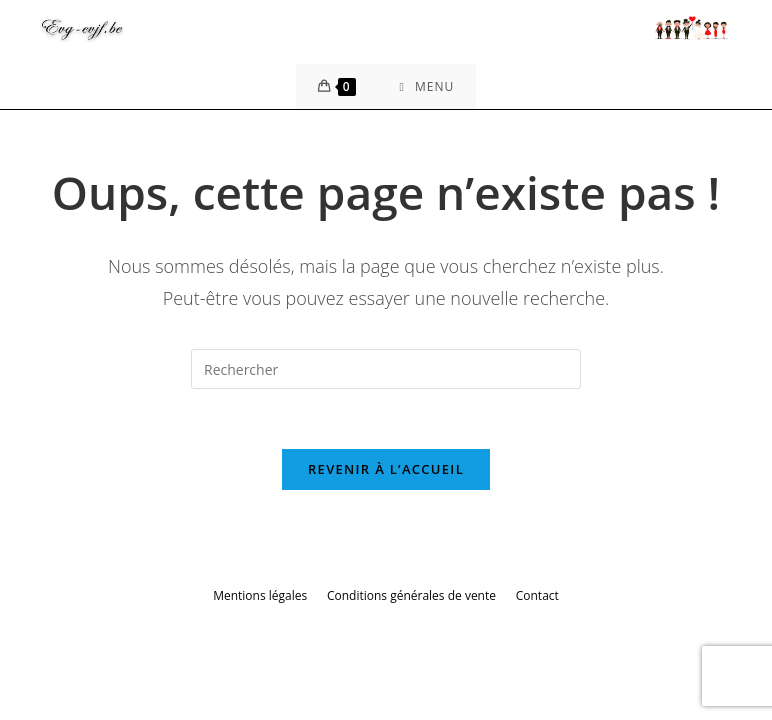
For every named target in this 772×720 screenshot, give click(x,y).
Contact (537, 595)
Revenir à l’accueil (386, 469)
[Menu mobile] (427, 86)
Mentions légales (260, 595)
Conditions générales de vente (411, 595)
